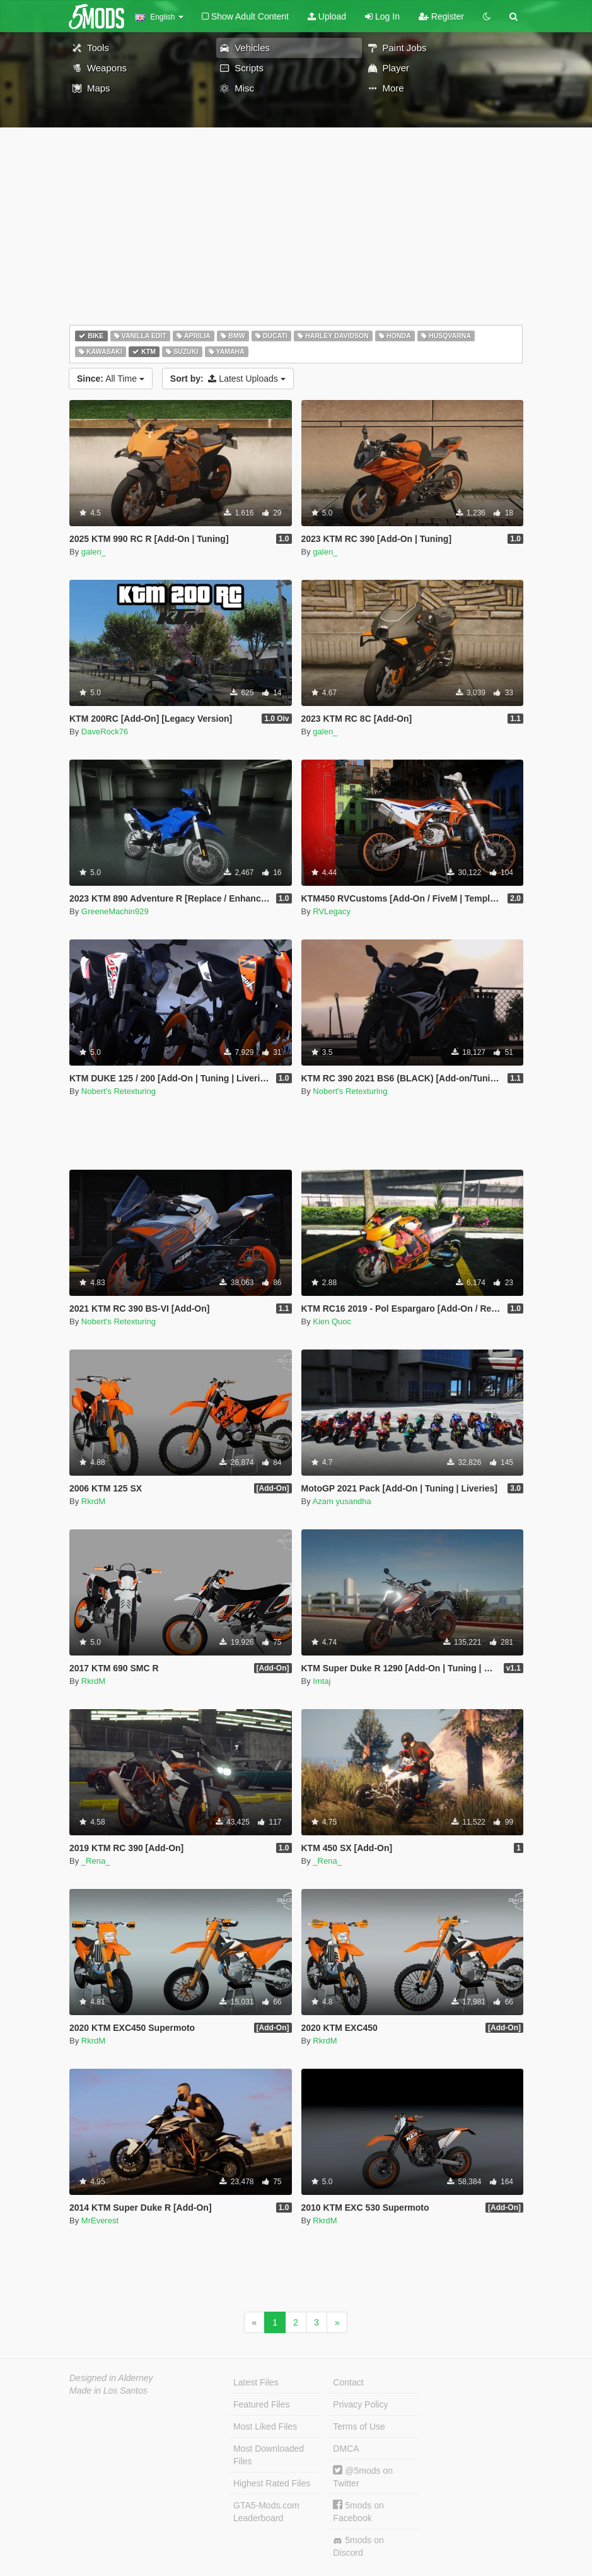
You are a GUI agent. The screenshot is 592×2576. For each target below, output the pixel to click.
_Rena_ (95, 1861)
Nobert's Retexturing (118, 1091)
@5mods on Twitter (363, 2476)
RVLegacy (332, 911)
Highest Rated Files (271, 2483)
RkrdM (93, 1501)
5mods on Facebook (358, 2511)
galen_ (93, 551)
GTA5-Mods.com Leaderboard (266, 2511)
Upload (327, 16)
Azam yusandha (342, 1501)
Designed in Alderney (111, 2378)
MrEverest (100, 2220)
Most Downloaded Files (268, 2455)
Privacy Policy (360, 2404)
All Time (110, 378)
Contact (348, 2382)
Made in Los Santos (108, 2390)
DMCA (346, 2449)
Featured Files (261, 2404)
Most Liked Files (265, 2426)
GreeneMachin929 (115, 911)
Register (441, 16)
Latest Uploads (228, 378)
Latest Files (256, 2382)
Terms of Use (359, 2426)
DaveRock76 (104, 731)
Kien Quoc (332, 1321)
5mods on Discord (358, 2546)
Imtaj (321, 1681)
